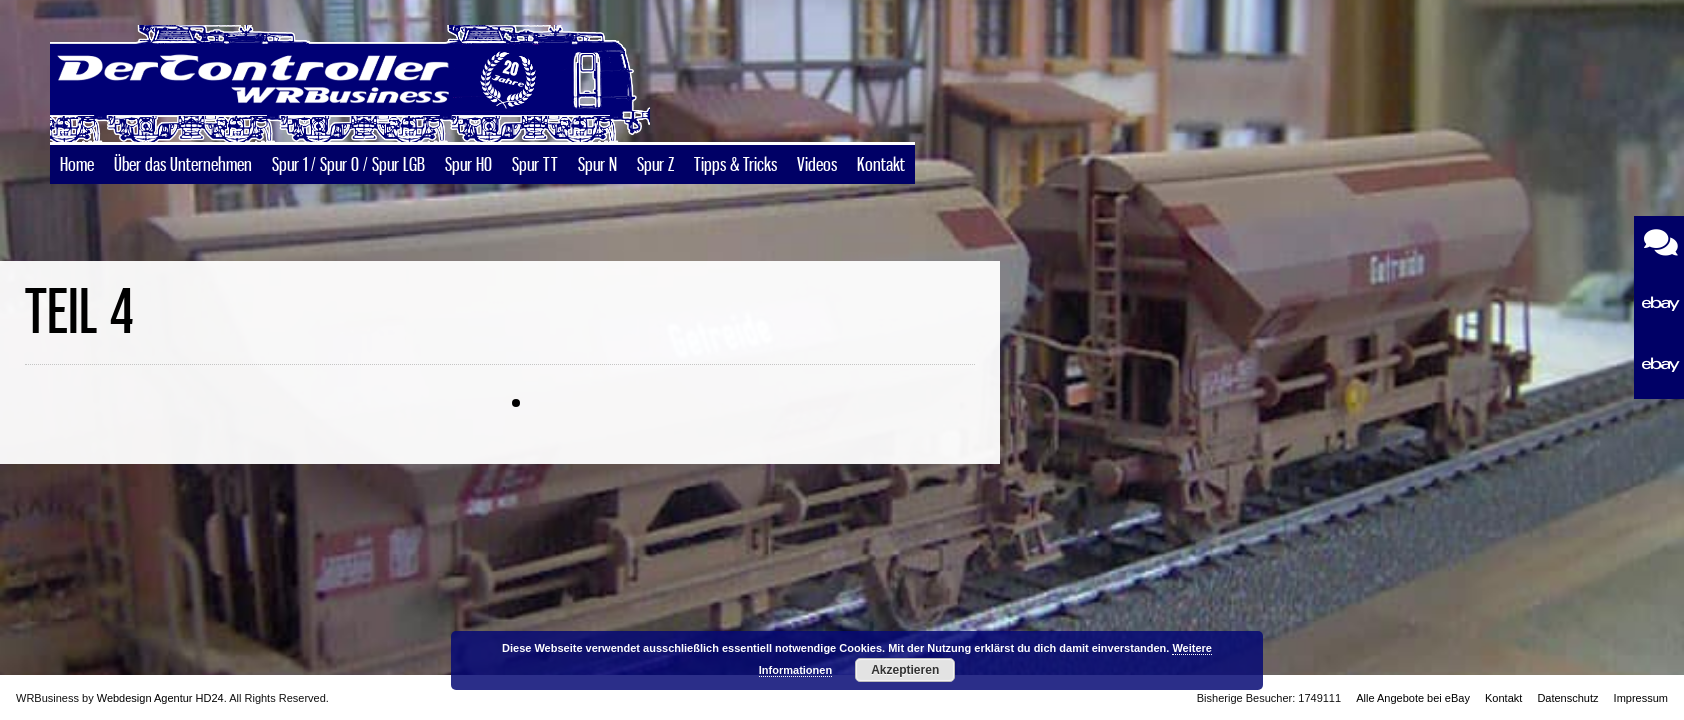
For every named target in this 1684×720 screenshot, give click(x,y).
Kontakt (881, 166)
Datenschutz (1567, 698)
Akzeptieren (905, 670)
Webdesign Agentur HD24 (160, 698)
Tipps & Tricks (735, 166)
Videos (817, 166)
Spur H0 (468, 166)
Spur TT (535, 166)
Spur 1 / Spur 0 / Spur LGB (348, 166)
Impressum (1641, 698)
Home (77, 166)
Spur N (597, 166)
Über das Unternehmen (183, 166)
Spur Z (655, 166)
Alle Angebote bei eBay (1413, 698)
